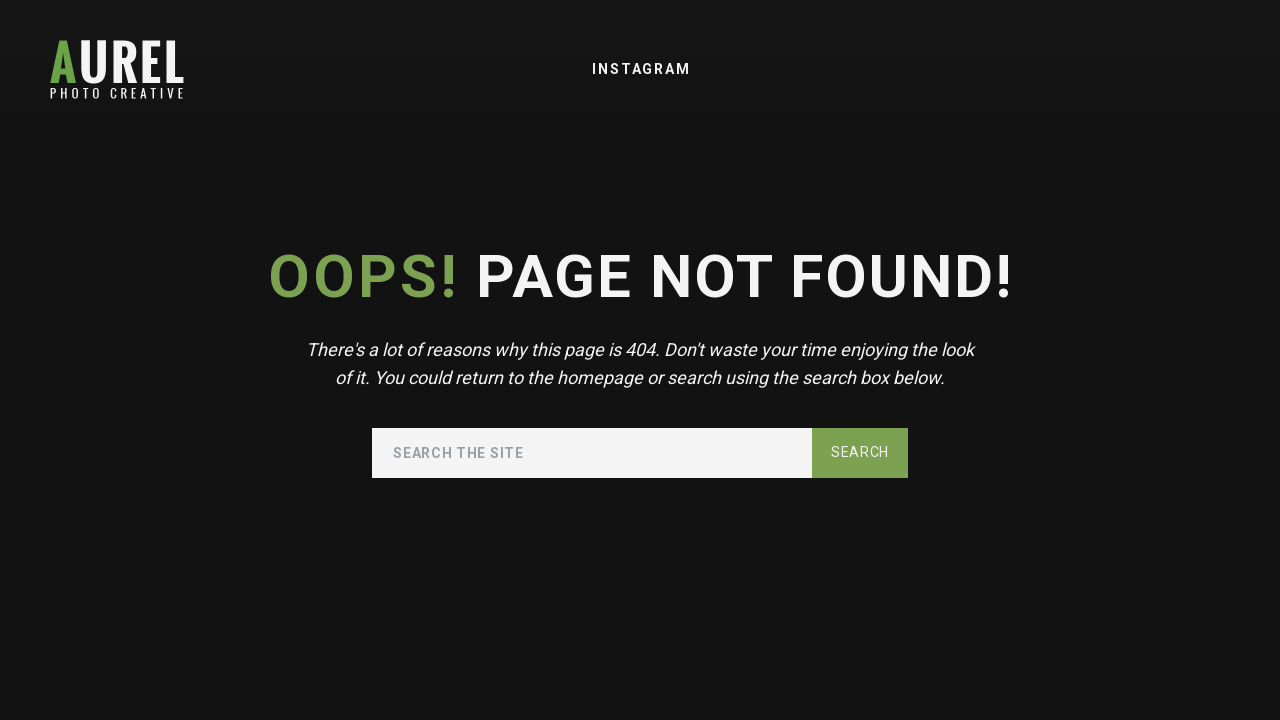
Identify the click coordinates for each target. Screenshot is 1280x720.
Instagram (641, 69)
